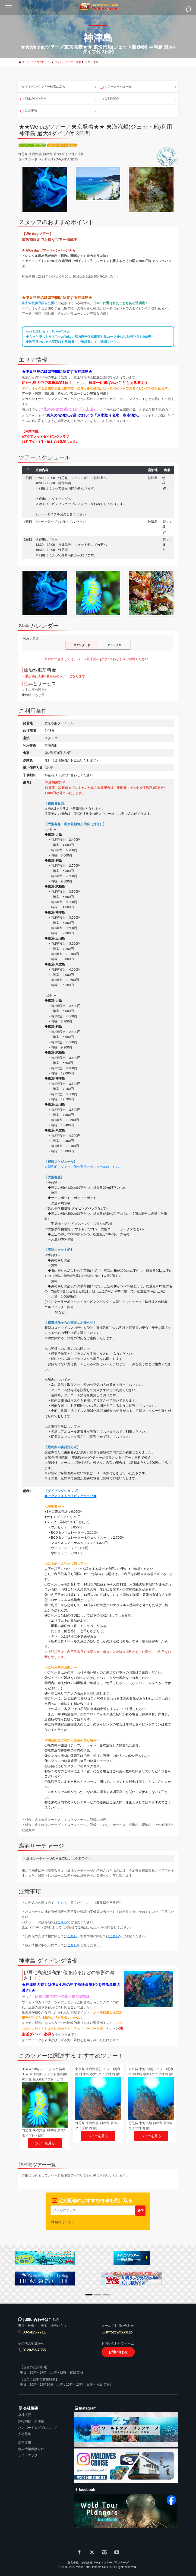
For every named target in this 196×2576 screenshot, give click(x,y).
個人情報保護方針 (31, 2449)
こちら (59, 1903)
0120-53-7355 (34, 2350)
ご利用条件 (109, 99)
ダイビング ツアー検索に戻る (42, 87)
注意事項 (28, 111)
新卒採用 (24, 2443)
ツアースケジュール (115, 87)
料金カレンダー (33, 99)
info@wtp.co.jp (119, 2332)
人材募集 (24, 2434)
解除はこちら (65, 2222)
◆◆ (70, 1496)
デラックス (114, 645)
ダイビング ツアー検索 (68, 62)
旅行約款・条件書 (31, 2421)
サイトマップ (28, 2455)
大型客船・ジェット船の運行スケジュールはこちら (81, 1167)
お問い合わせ (118, 2352)
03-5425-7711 (34, 2332)
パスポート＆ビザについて (37, 2427)
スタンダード (81, 645)
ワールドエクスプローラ (36, 62)
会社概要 (24, 2415)
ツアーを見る (45, 2143)
